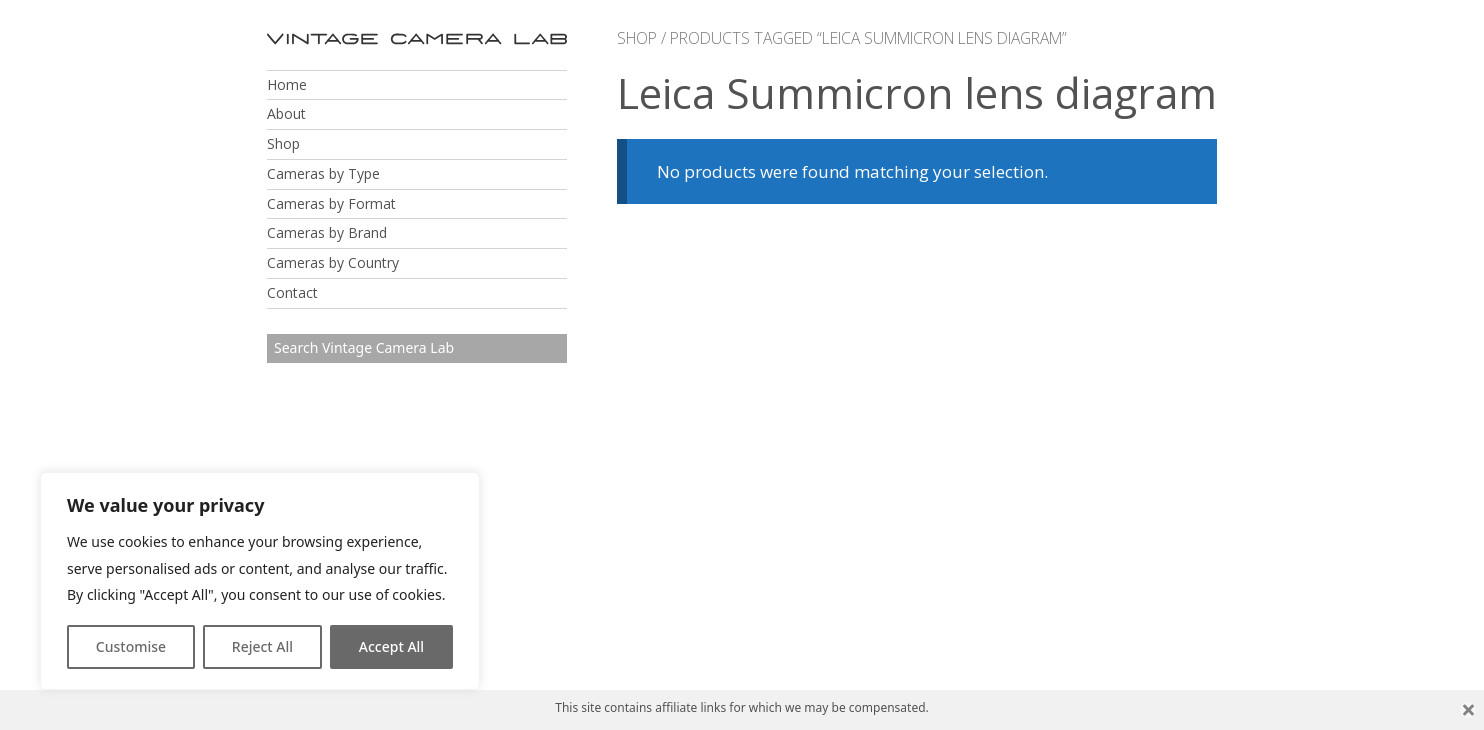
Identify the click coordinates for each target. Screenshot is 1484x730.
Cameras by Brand (327, 232)
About (286, 113)
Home (287, 84)
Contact (292, 292)
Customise (131, 646)
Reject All (262, 646)
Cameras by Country (333, 262)
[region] (260, 581)
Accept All (391, 646)
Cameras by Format (331, 203)
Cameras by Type (323, 173)
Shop (283, 143)
